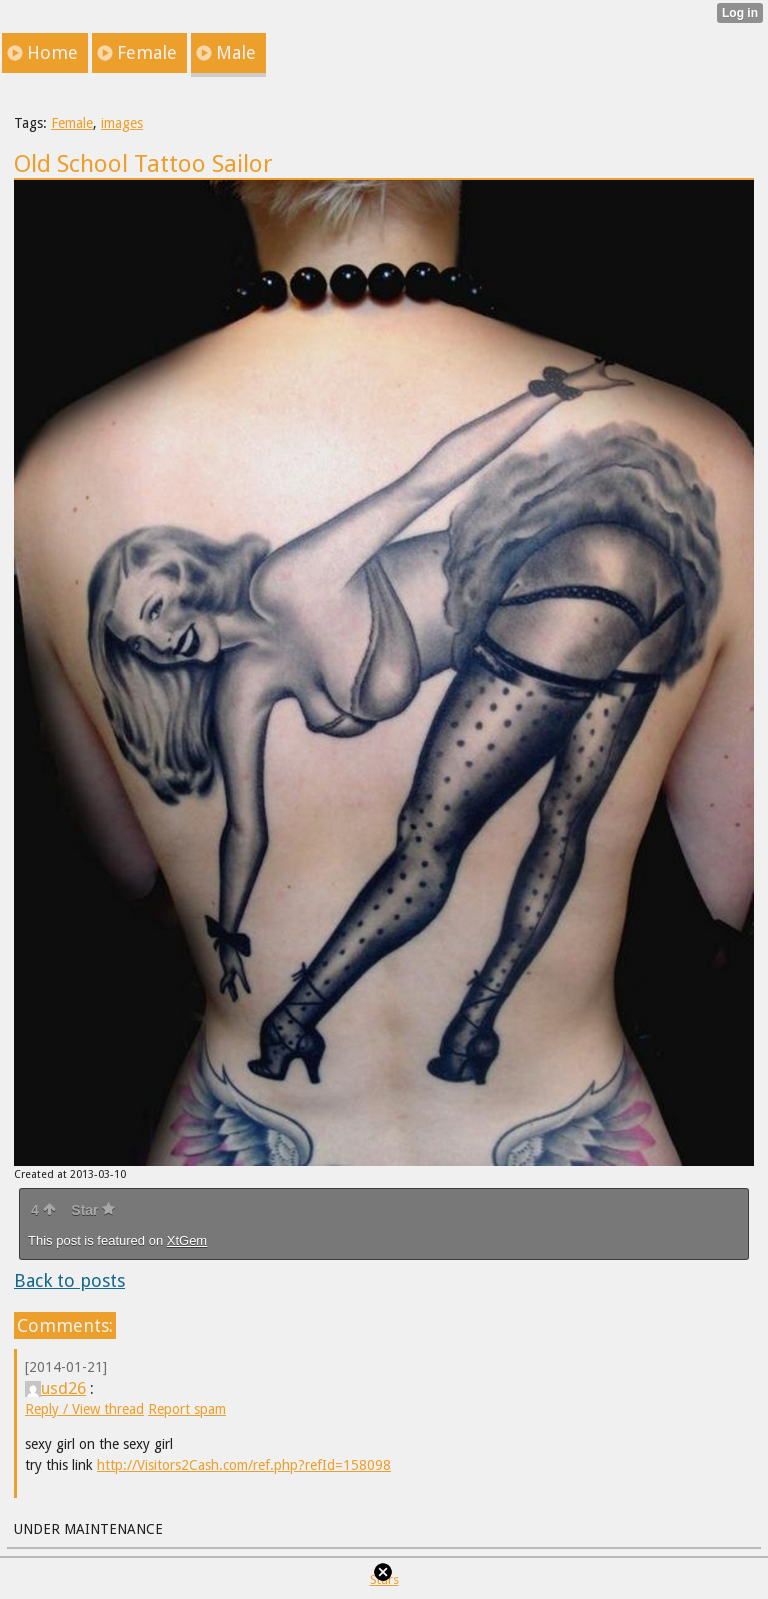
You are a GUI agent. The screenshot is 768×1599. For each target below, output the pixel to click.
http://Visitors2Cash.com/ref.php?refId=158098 (244, 1465)
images (122, 123)
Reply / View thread (84, 1409)
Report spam (187, 1409)
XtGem (187, 1240)
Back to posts (69, 1280)
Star (93, 1210)
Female (72, 123)
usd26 (55, 1388)
